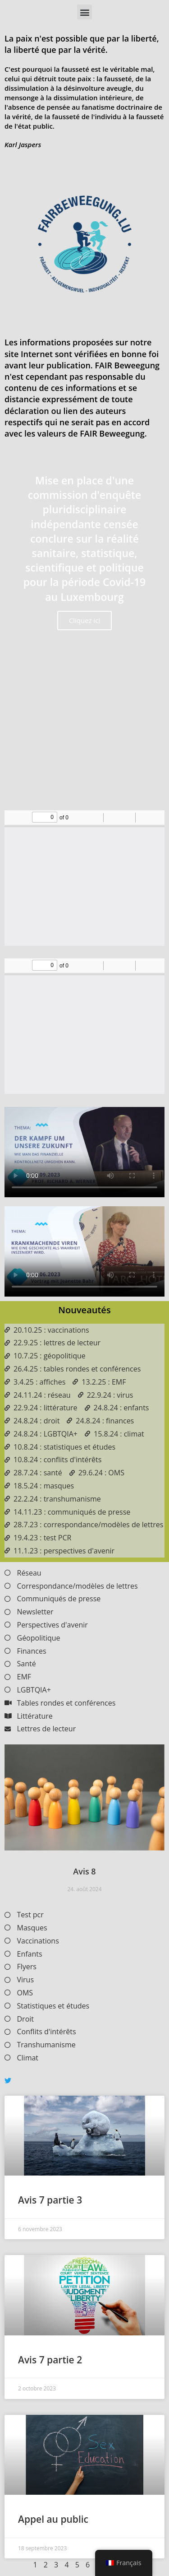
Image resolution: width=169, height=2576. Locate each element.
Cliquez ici (84, 620)
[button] (84, 12)
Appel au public (53, 2519)
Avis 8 (84, 1871)
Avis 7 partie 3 (50, 2200)
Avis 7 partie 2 (50, 2359)
